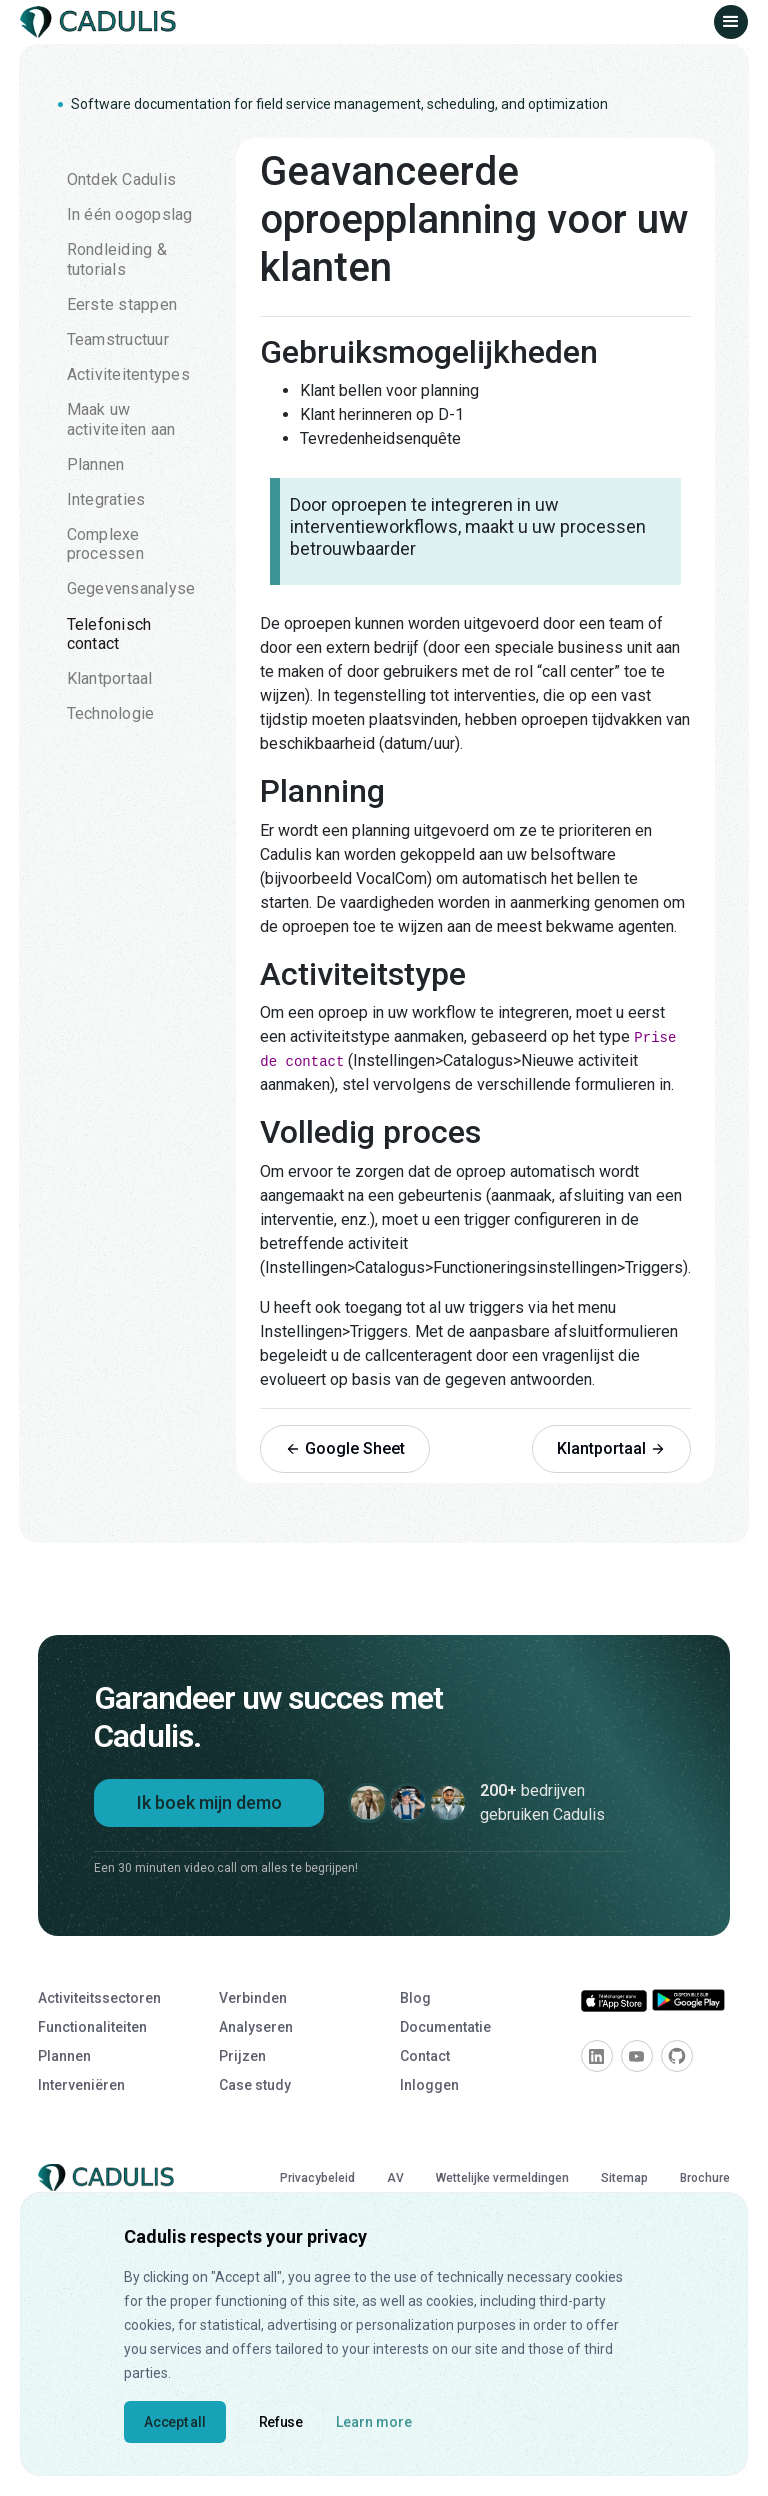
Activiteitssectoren (99, 1998)
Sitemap (624, 2178)
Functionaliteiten (92, 2027)
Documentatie (445, 2027)
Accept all (174, 2422)
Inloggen (429, 2085)
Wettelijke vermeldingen (502, 2178)
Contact (425, 2056)
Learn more (374, 2422)
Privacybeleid (317, 2178)
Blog (415, 1998)
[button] (731, 22)
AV (395, 2178)
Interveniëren (81, 2085)
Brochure (705, 2178)
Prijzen (242, 2056)
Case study (255, 2085)
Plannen (64, 2056)
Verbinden (253, 1998)
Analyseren (256, 2027)
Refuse (281, 2422)
